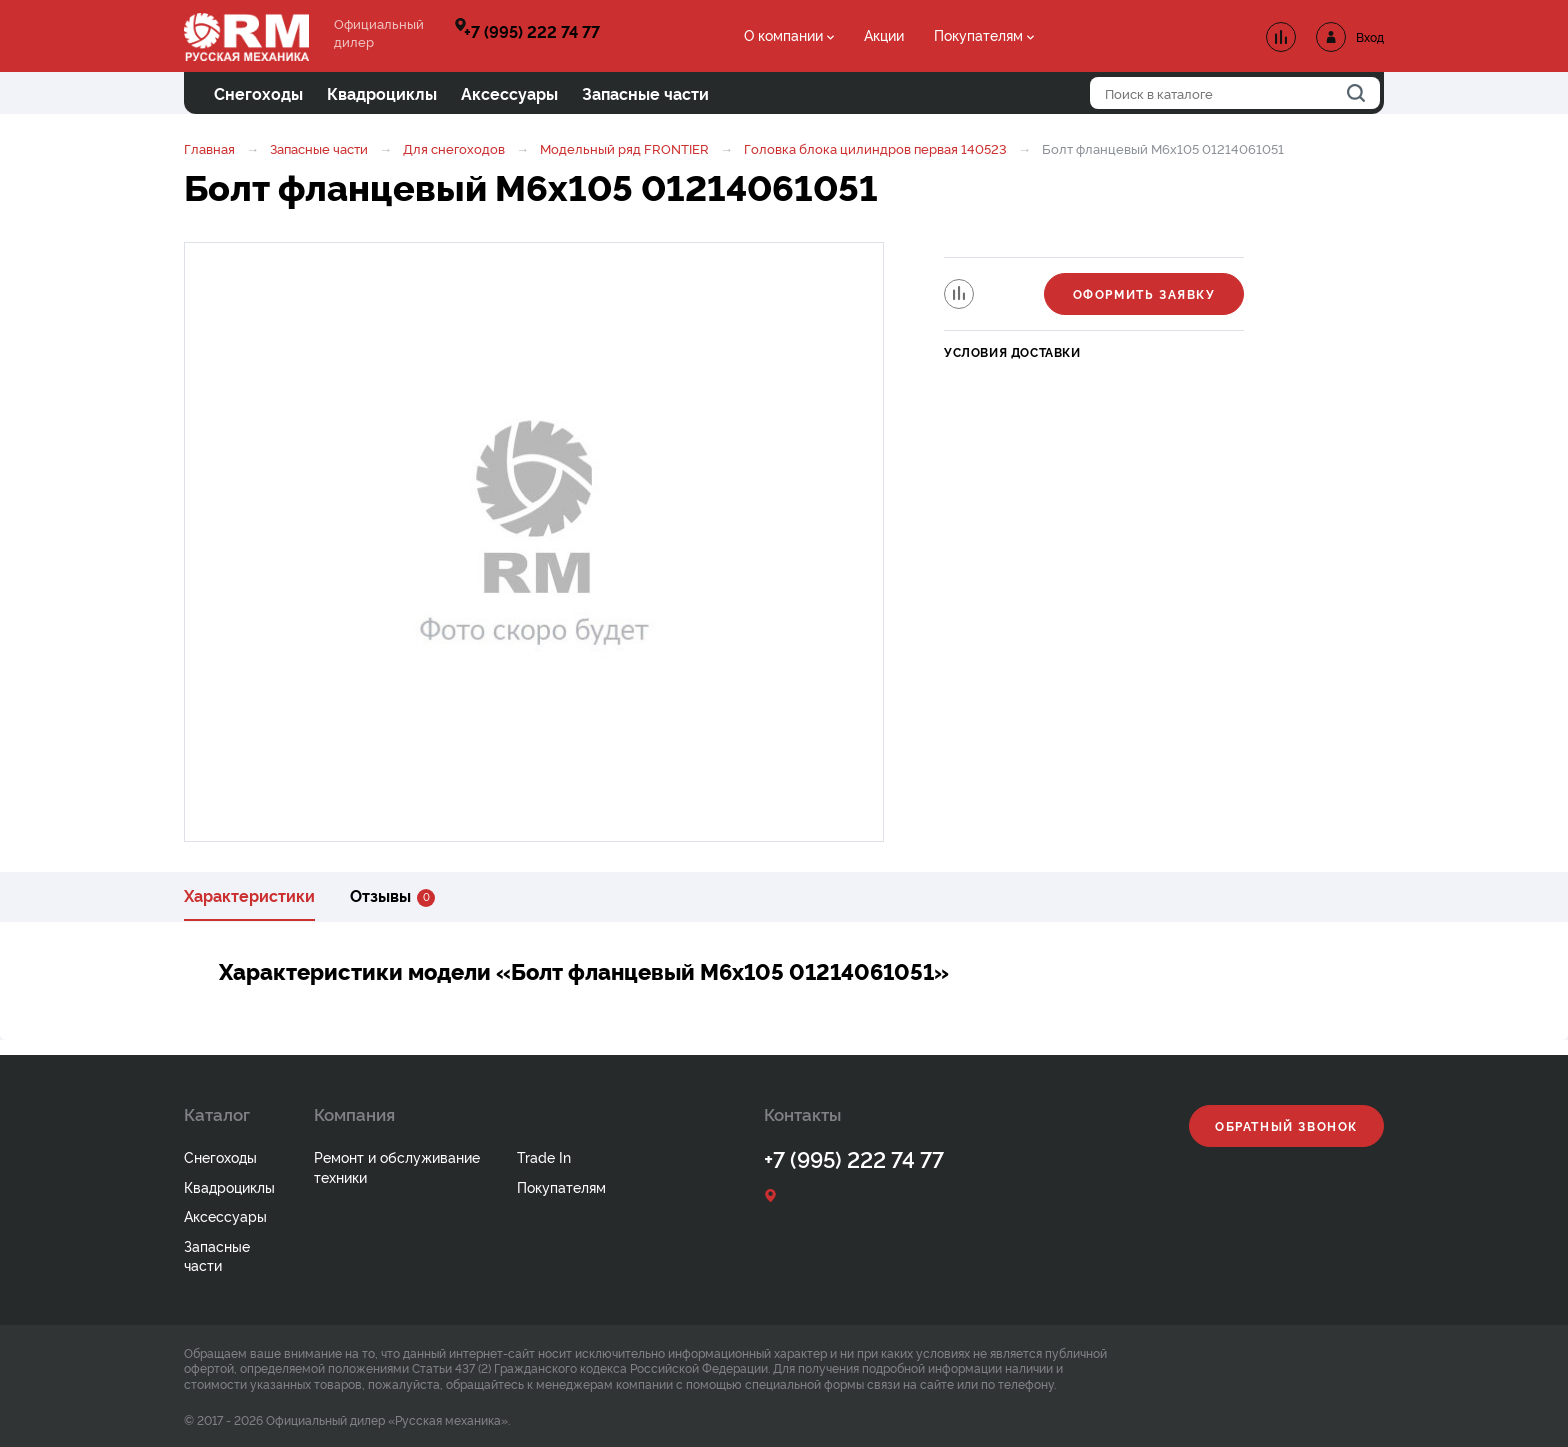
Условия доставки (1012, 351)
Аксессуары (225, 1215)
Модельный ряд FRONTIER (624, 148)
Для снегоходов (454, 148)
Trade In (544, 1156)
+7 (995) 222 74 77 (532, 31)
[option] (534, 542)
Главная (209, 148)
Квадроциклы (229, 1186)
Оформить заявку (1144, 293)
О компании (783, 34)
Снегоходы (220, 1156)
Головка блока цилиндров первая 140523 (875, 148)
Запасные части (319, 148)
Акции (884, 34)
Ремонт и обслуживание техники (397, 1166)
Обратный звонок (1286, 1125)
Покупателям (978, 34)
